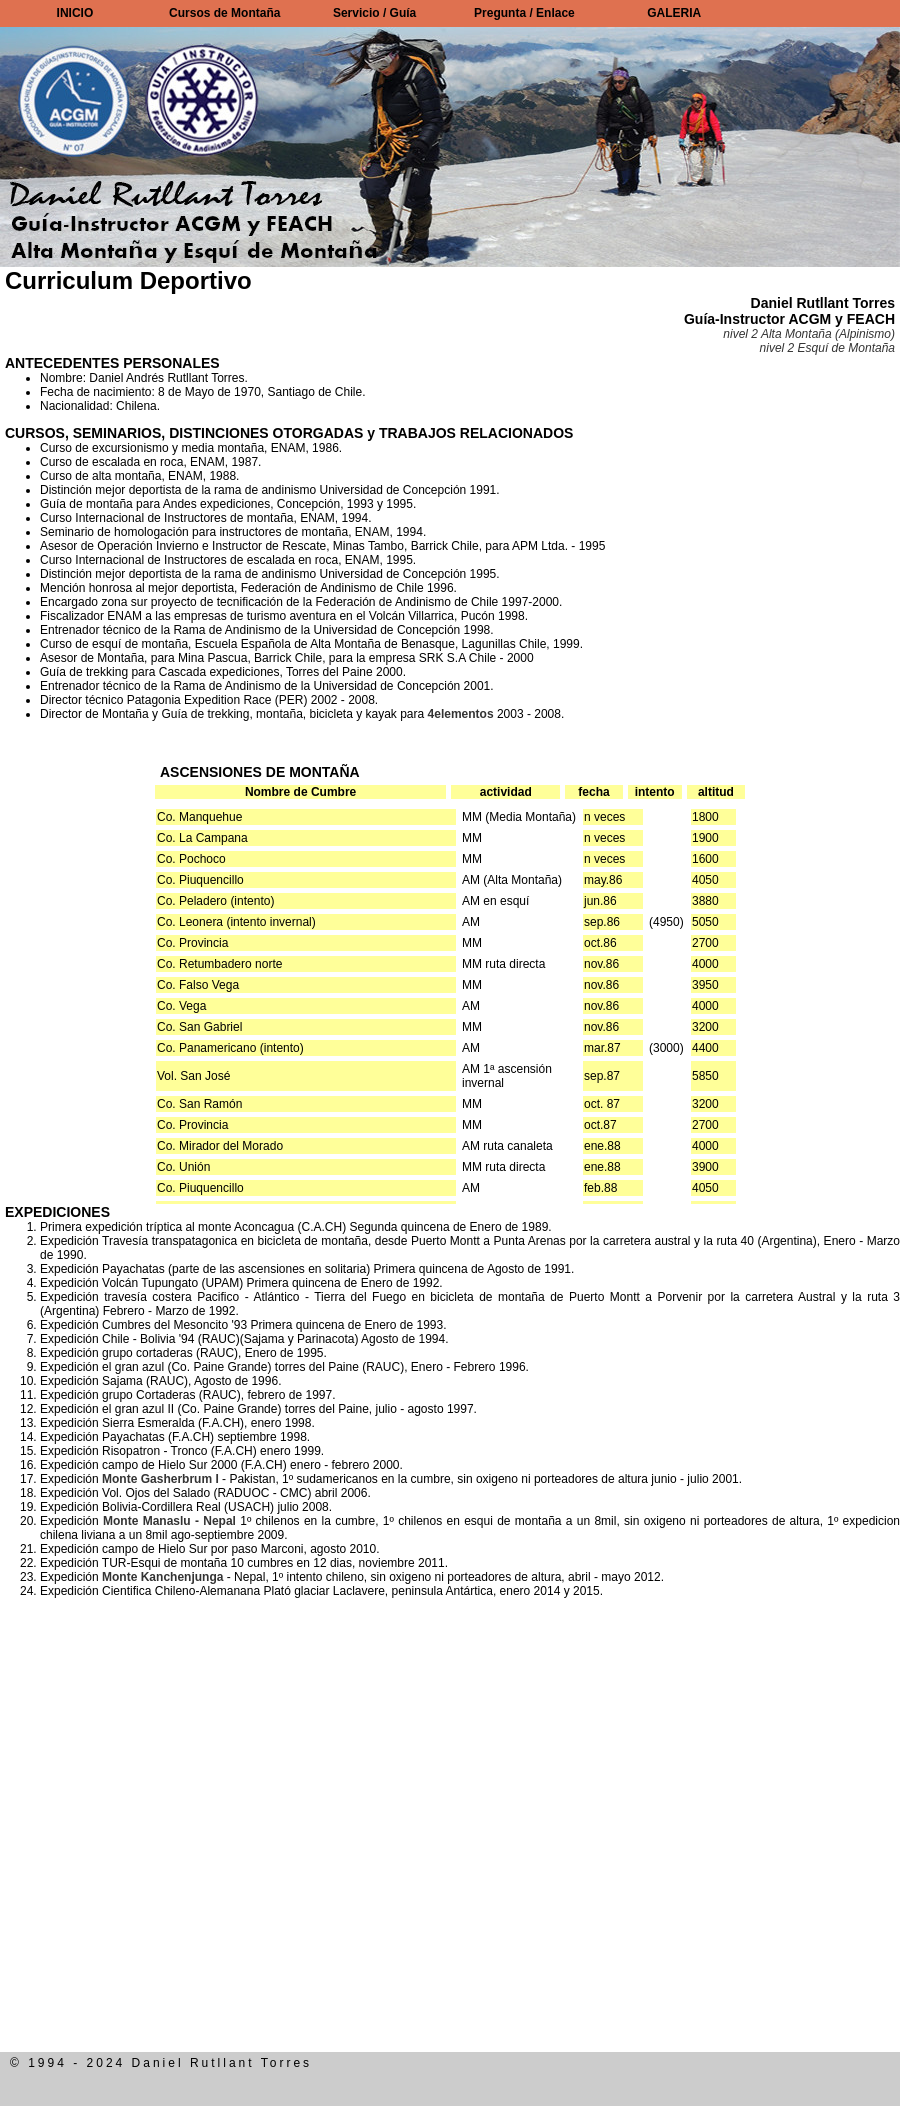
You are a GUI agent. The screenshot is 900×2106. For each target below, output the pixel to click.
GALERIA (674, 13)
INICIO (75, 13)
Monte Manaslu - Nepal (169, 1521)
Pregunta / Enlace (524, 13)
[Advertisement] (208, 1844)
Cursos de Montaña (224, 13)
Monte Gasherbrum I (160, 1479)
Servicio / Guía (374, 13)
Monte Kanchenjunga (162, 1577)
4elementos (461, 714)
